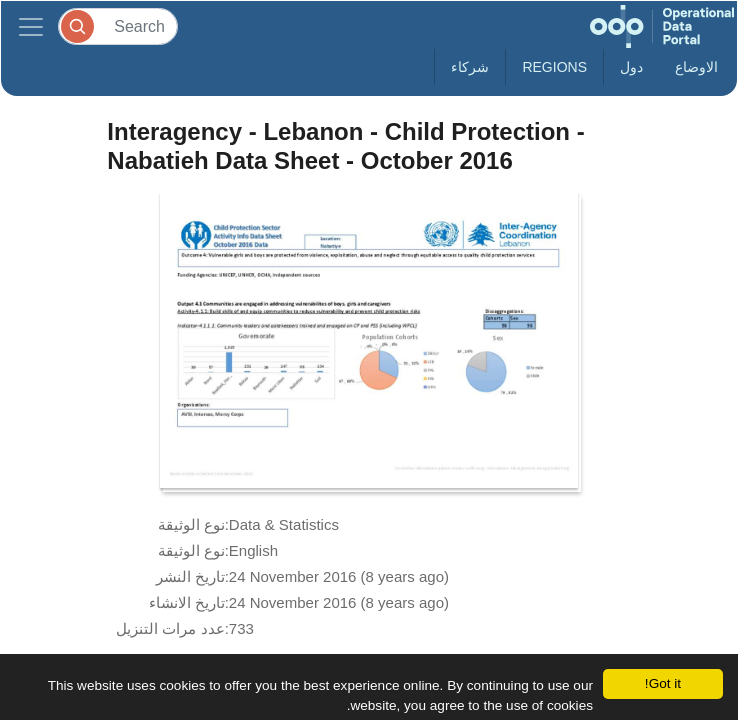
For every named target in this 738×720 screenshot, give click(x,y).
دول (631, 67)
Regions (554, 67)
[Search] (118, 26)
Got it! (663, 683)
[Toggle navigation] (31, 26)
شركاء (470, 67)
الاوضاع (696, 67)
